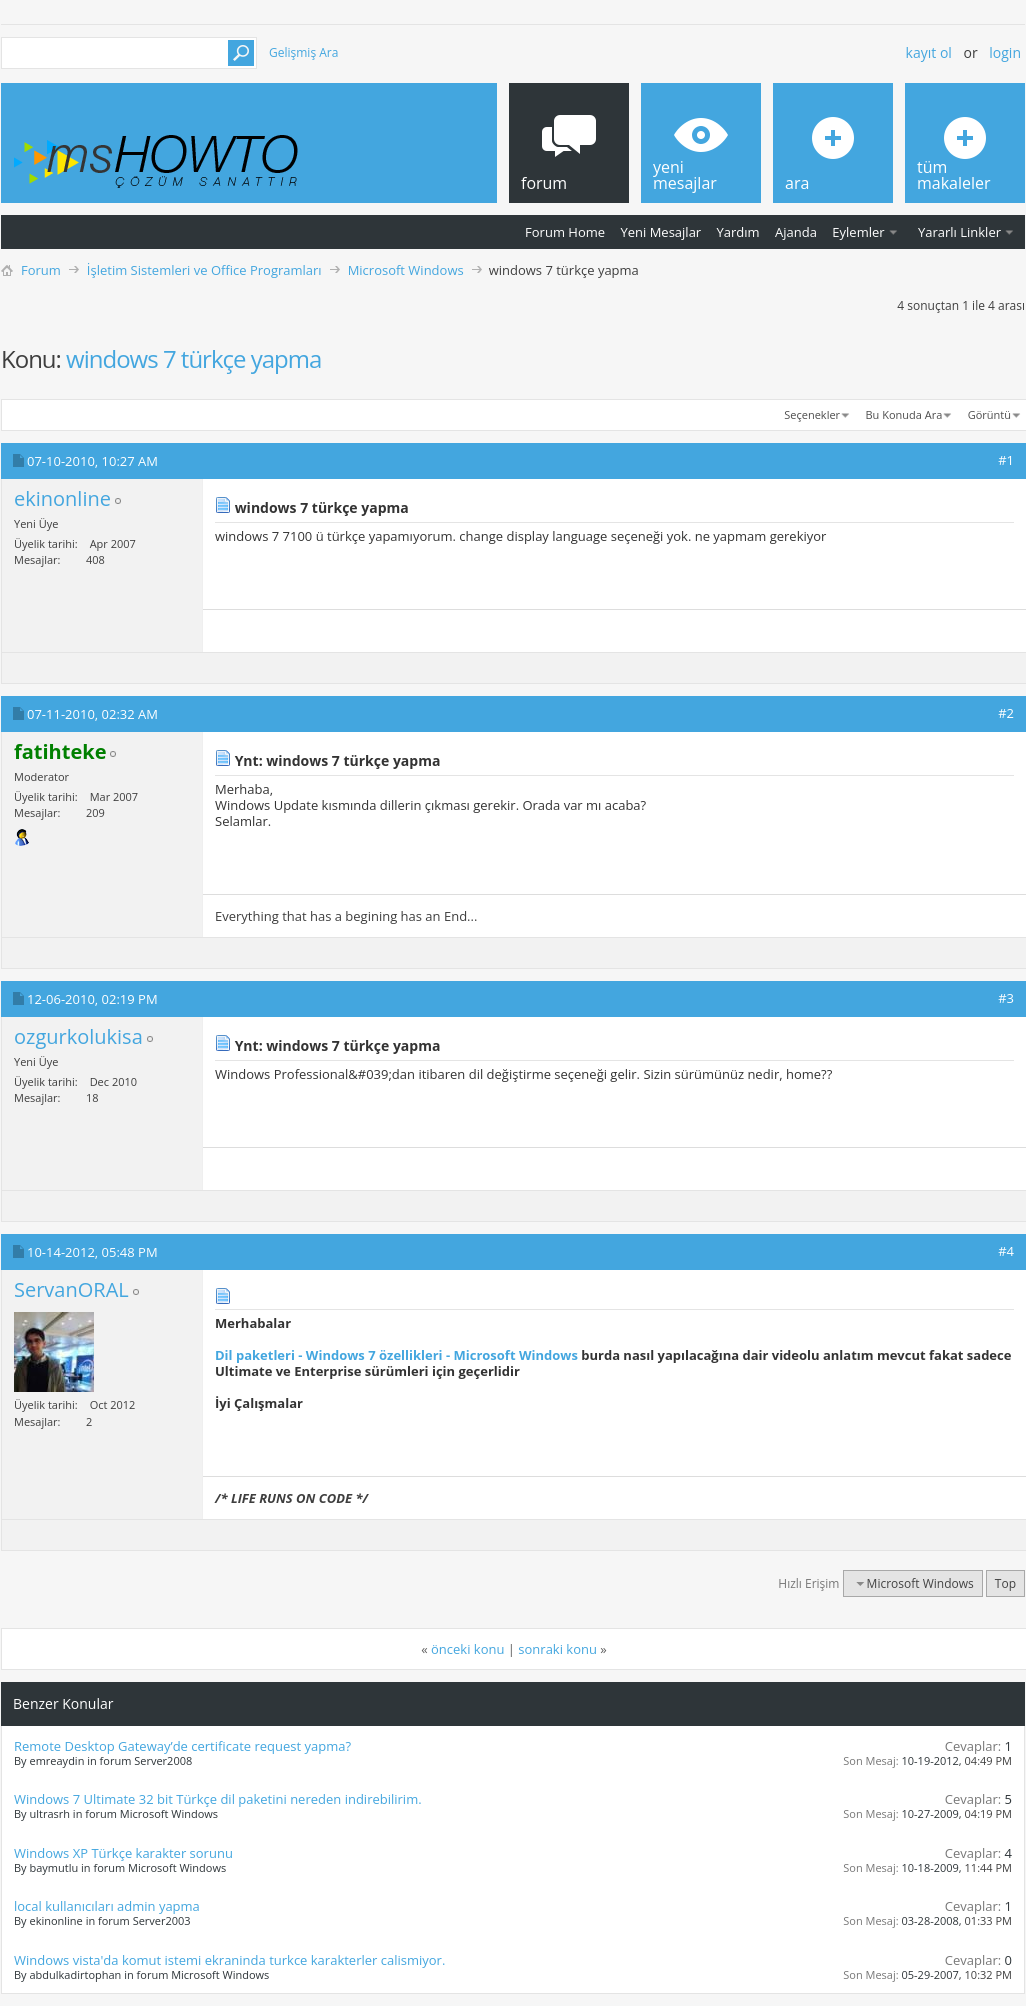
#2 (1006, 713)
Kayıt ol (929, 52)
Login (1005, 52)
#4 (1006, 1251)
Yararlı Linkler (959, 232)
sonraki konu (557, 1649)
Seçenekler (812, 414)
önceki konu (467, 1649)
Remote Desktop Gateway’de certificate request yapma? (182, 1746)
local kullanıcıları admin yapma (107, 1906)
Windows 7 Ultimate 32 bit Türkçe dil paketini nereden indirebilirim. (218, 1799)
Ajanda (796, 232)
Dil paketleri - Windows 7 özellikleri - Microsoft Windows (396, 1355)
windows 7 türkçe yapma (193, 358)
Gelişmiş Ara (303, 52)
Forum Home (565, 232)
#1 (1006, 460)
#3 (1006, 998)
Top (1005, 1583)
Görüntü (989, 414)
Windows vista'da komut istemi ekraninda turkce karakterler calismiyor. (229, 1960)
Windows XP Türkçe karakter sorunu (123, 1853)
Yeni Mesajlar (660, 232)
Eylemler (858, 232)
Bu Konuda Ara (904, 414)
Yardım (738, 232)
